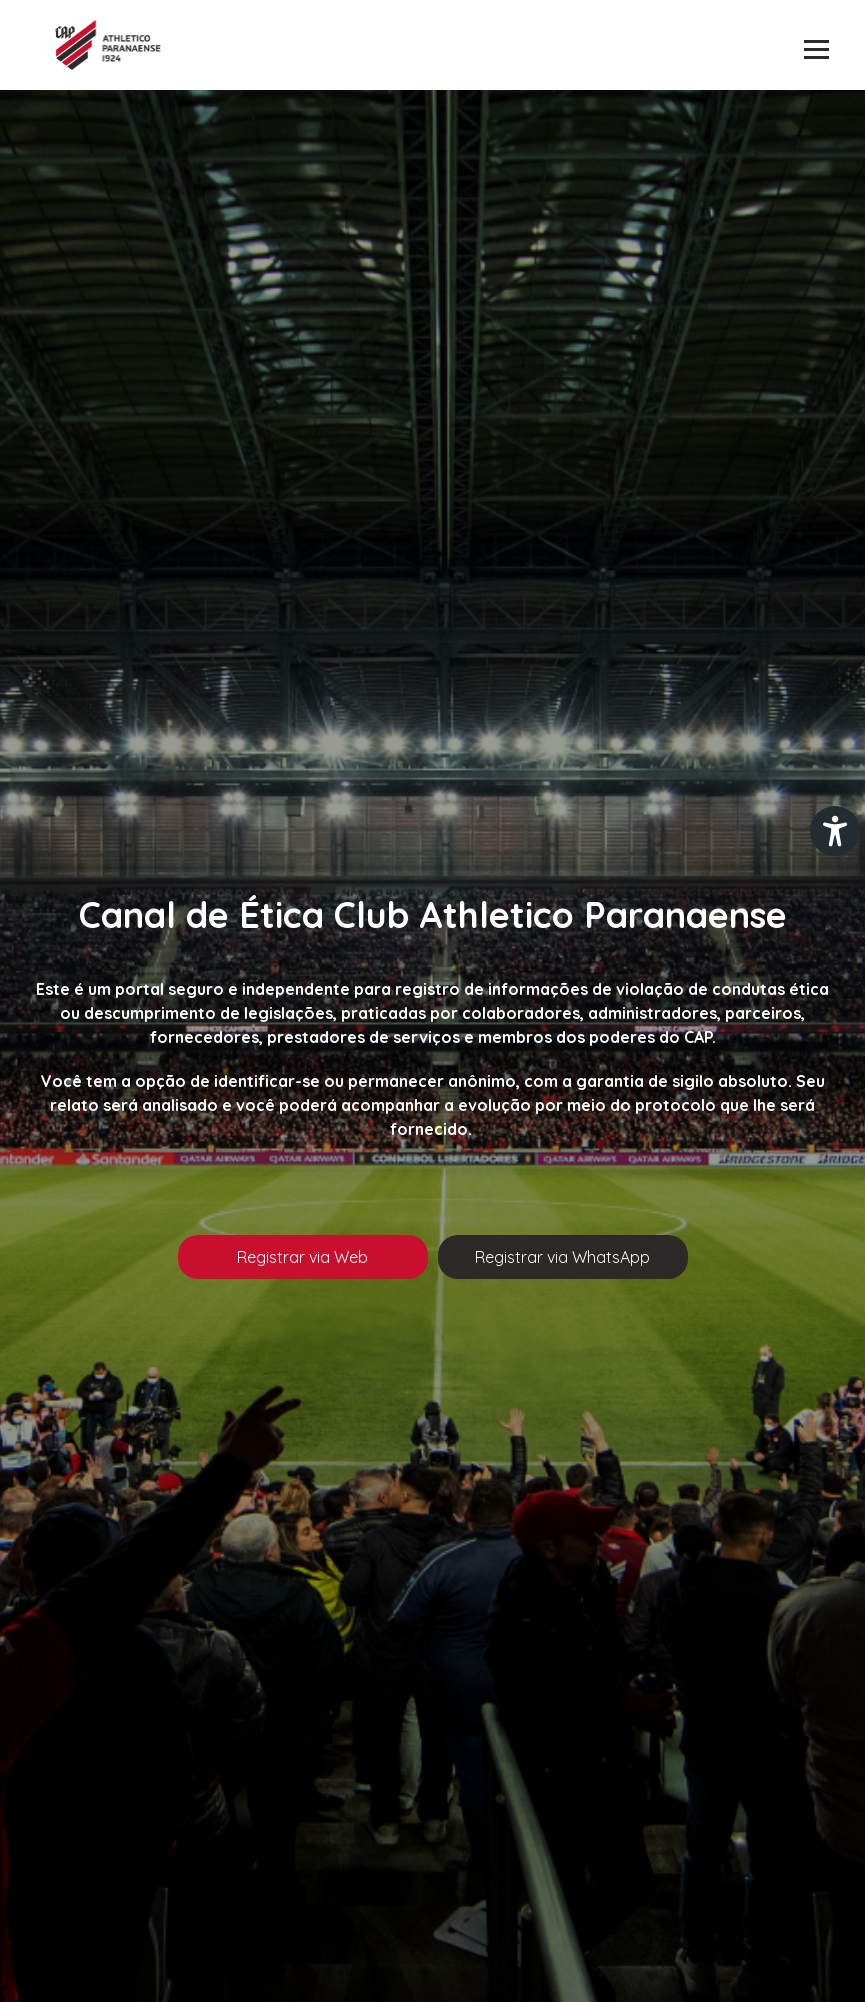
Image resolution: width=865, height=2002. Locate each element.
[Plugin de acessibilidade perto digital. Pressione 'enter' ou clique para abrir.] (835, 831)
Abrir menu (816, 50)
